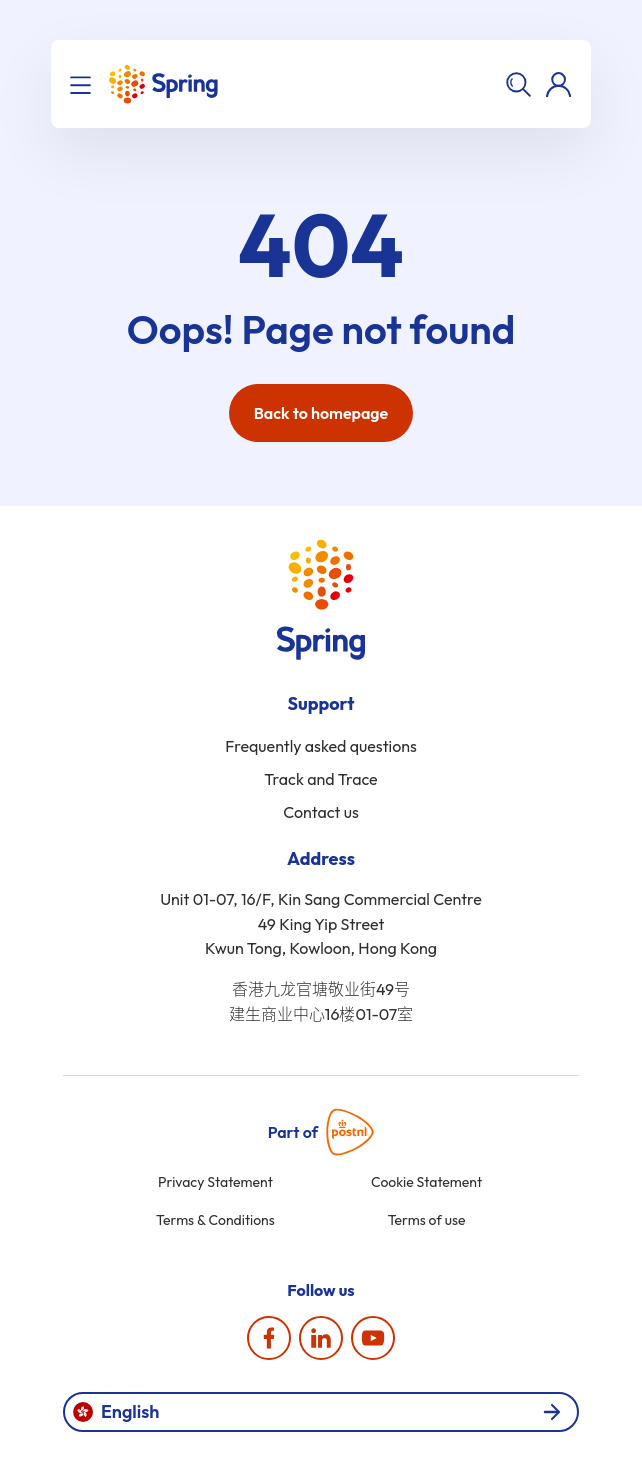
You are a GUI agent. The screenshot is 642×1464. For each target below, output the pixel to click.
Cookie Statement (426, 1182)
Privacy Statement (215, 1182)
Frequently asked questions (321, 746)
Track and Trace (320, 779)
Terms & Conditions (215, 1220)
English (317, 1411)
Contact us (320, 812)
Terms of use (427, 1220)
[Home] (163, 84)
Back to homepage (321, 413)
